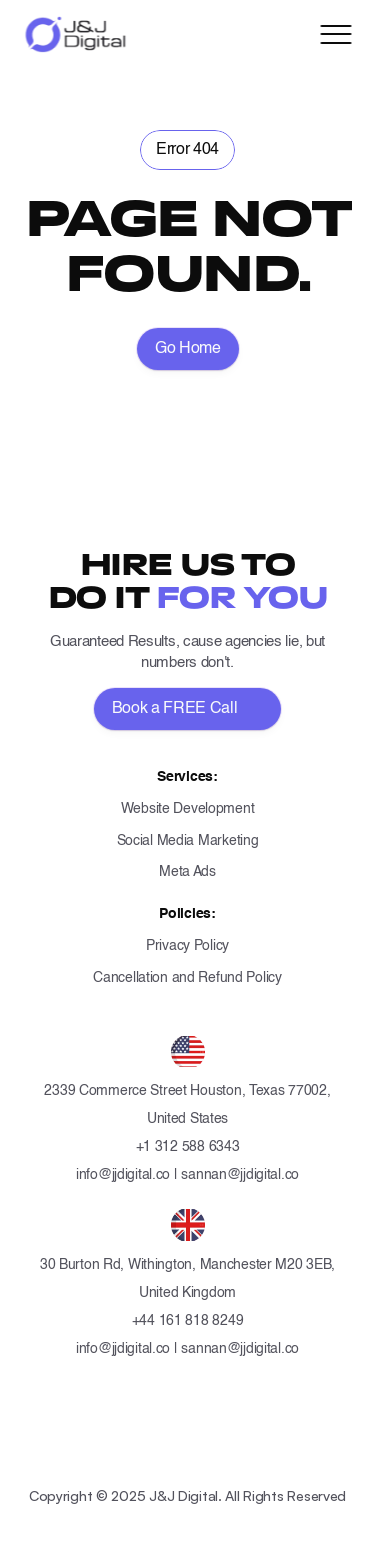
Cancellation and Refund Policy (187, 978)
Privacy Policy (187, 946)
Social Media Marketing (188, 841)
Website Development (188, 809)
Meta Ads (187, 872)
